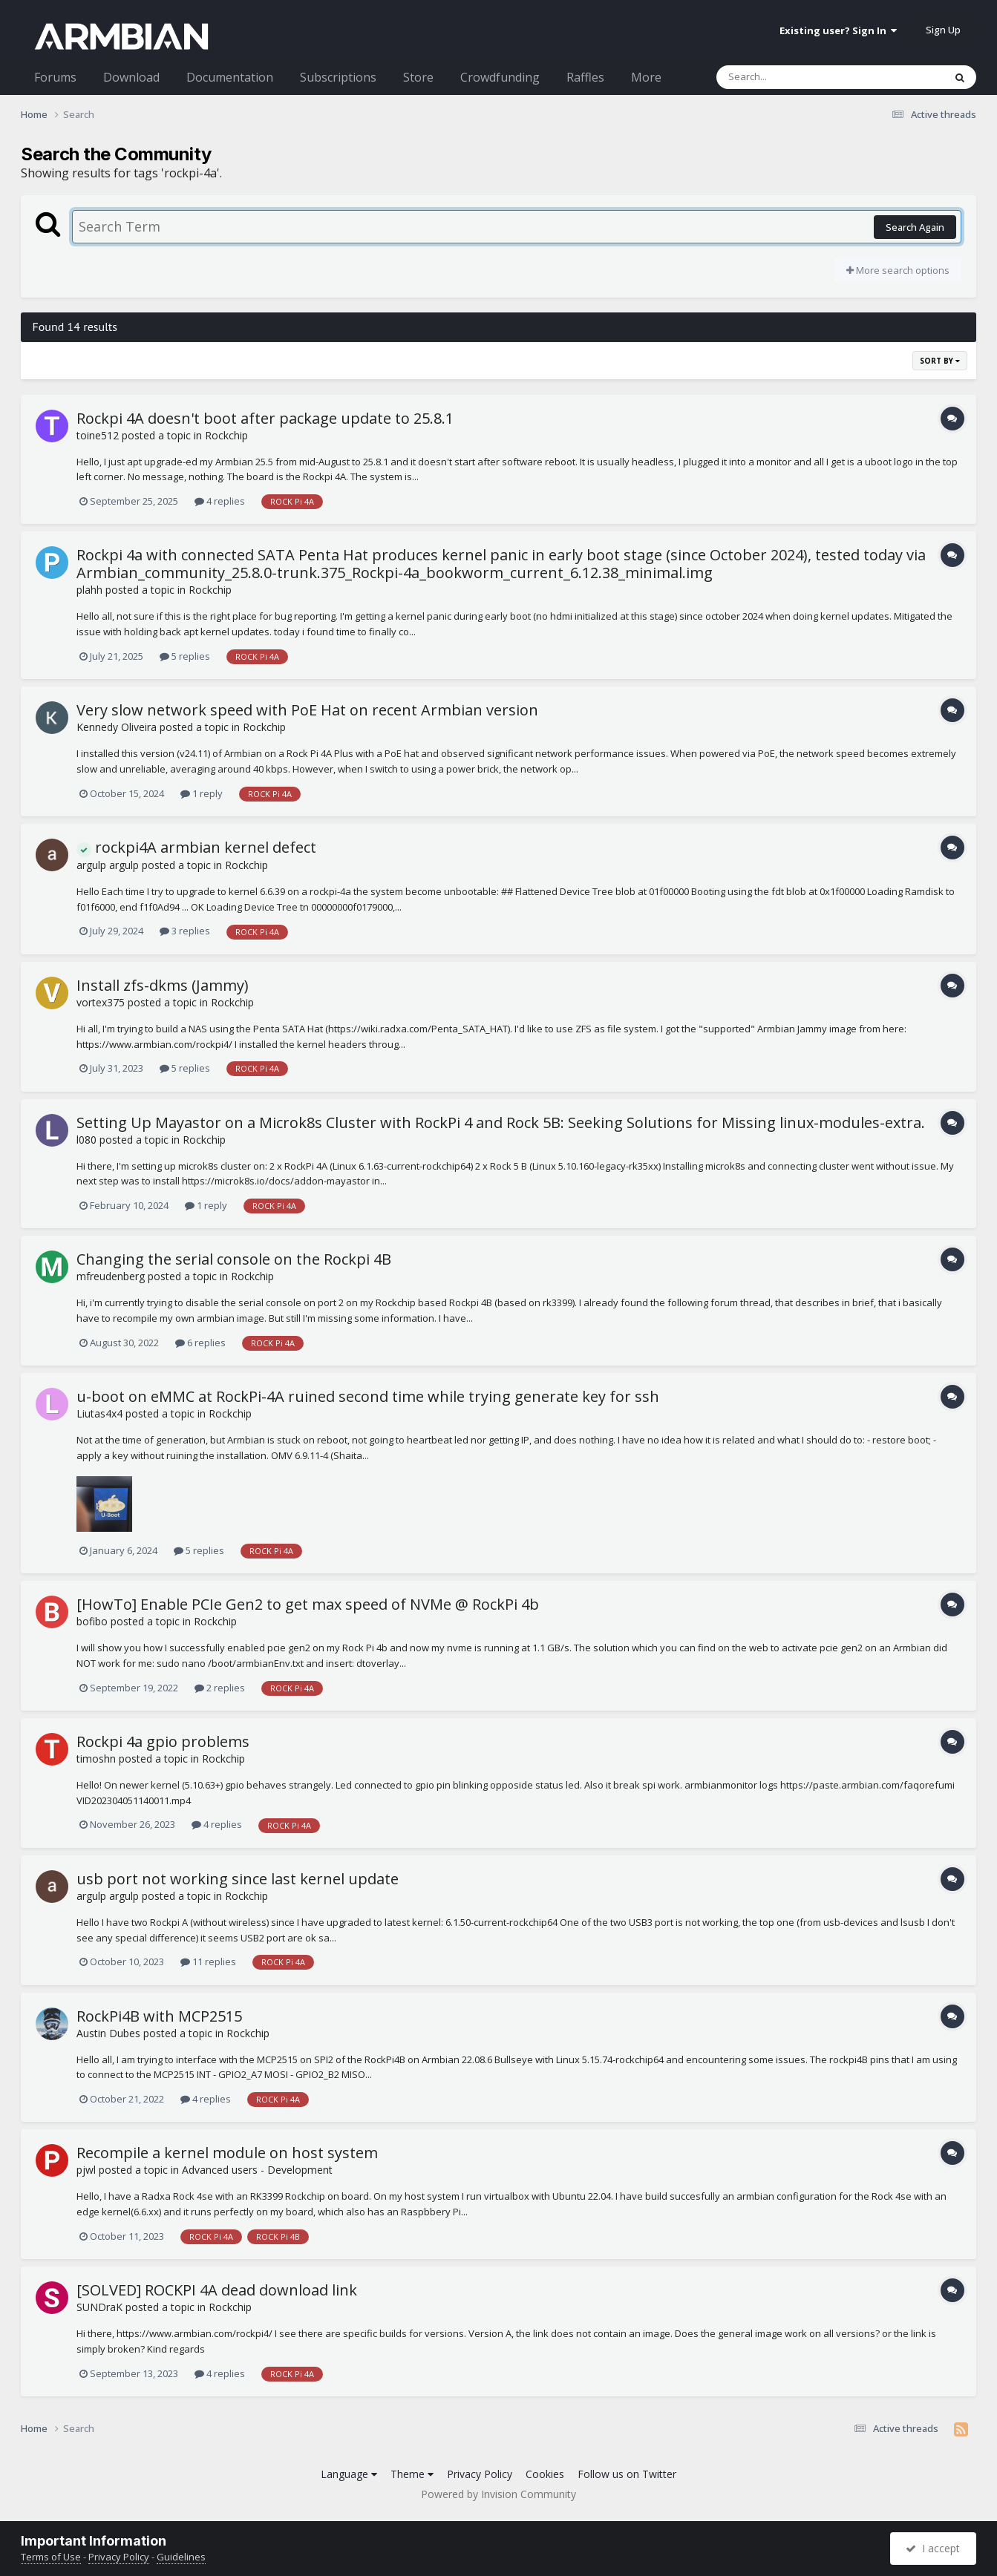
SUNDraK (99, 2307)
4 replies (220, 501)
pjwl (86, 2170)
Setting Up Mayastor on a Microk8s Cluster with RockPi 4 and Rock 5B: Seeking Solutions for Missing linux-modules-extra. (500, 1122)
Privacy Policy (479, 2474)
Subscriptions (338, 77)
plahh (89, 590)
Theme (412, 2474)
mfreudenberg (110, 1276)
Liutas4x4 (99, 1413)
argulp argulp (107, 865)
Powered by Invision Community (498, 2494)
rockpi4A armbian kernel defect (196, 847)
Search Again (915, 227)
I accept (933, 2548)
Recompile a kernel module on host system (227, 2153)
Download (131, 77)
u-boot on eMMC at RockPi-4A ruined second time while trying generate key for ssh (367, 1396)
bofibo (92, 1621)
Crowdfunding (500, 77)
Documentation (229, 77)
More (646, 77)
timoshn (96, 1758)
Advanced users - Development (257, 2170)
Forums (55, 77)
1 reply (201, 793)
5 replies (185, 656)
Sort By (940, 360)
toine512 (97, 435)
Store (418, 77)
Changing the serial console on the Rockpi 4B (233, 1259)
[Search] (791, 77)
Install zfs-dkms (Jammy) (162, 985)
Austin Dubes (108, 2033)
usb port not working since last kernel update (237, 1879)
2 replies (220, 1687)
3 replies (185, 930)
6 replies (200, 1342)
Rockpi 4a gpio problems (162, 1741)
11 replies (208, 1961)
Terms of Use (51, 2556)
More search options (897, 270)
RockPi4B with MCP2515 (159, 2016)
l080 (86, 1140)
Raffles (585, 77)
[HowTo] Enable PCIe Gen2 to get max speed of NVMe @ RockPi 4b (307, 1604)
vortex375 (100, 1002)
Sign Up (943, 29)
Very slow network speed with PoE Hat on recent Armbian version (307, 710)
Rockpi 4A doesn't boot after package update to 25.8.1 (265, 418)
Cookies (545, 2474)
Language (349, 2474)
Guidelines (181, 2556)
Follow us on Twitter (627, 2474)
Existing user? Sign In (838, 30)
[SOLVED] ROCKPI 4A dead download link (216, 2290)
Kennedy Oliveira (116, 727)
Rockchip (226, 435)
